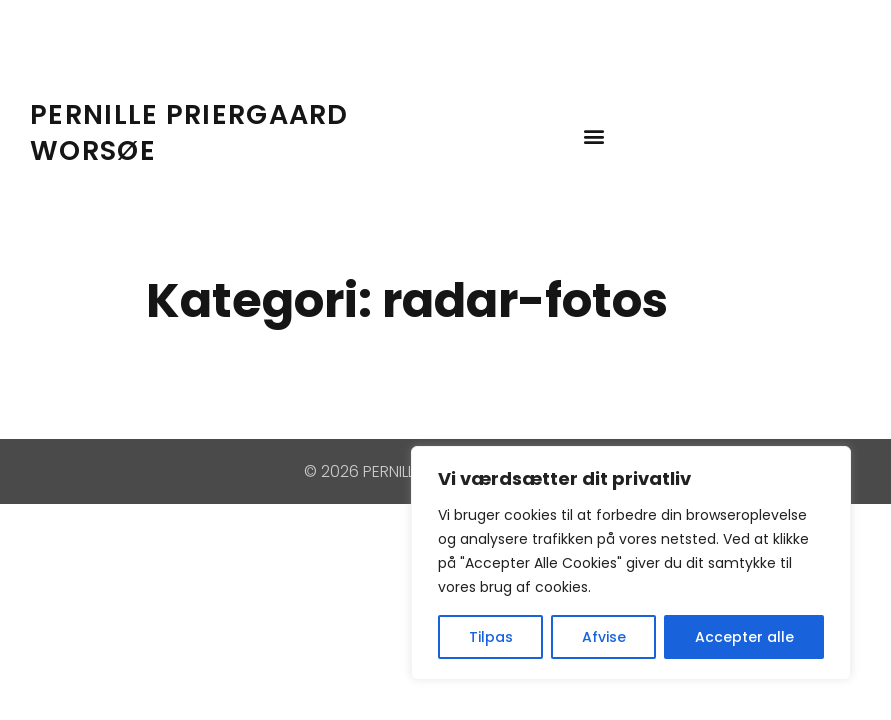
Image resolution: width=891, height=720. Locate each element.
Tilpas (491, 637)
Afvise (604, 637)
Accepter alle (744, 637)
